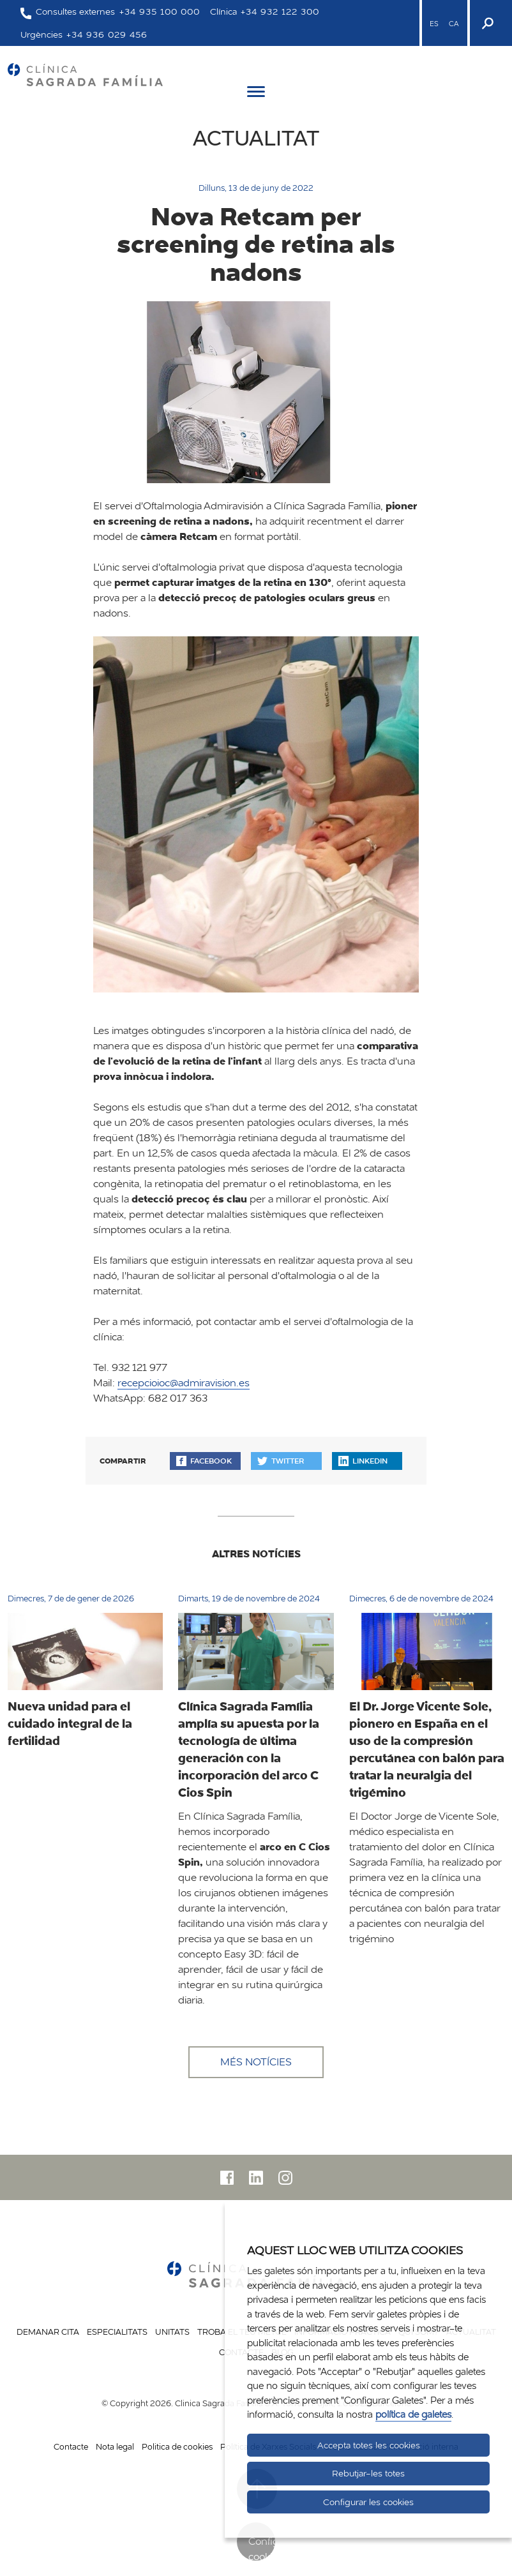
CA (453, 23)
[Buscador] (486, 23)
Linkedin (363, 1460)
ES (434, 23)
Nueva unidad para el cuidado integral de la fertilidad (70, 1723)
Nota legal (115, 2446)
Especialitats (117, 2331)
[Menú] (256, 93)
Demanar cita (48, 2331)
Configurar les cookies (368, 2502)
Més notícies (256, 2062)
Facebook (204, 1460)
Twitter (280, 1460)
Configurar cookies (261, 2548)
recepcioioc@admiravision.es (183, 1382)
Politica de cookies (177, 2446)
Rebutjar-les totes (368, 2473)
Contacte (71, 2446)
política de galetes (413, 2414)
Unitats (172, 2331)
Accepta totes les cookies (368, 2445)
